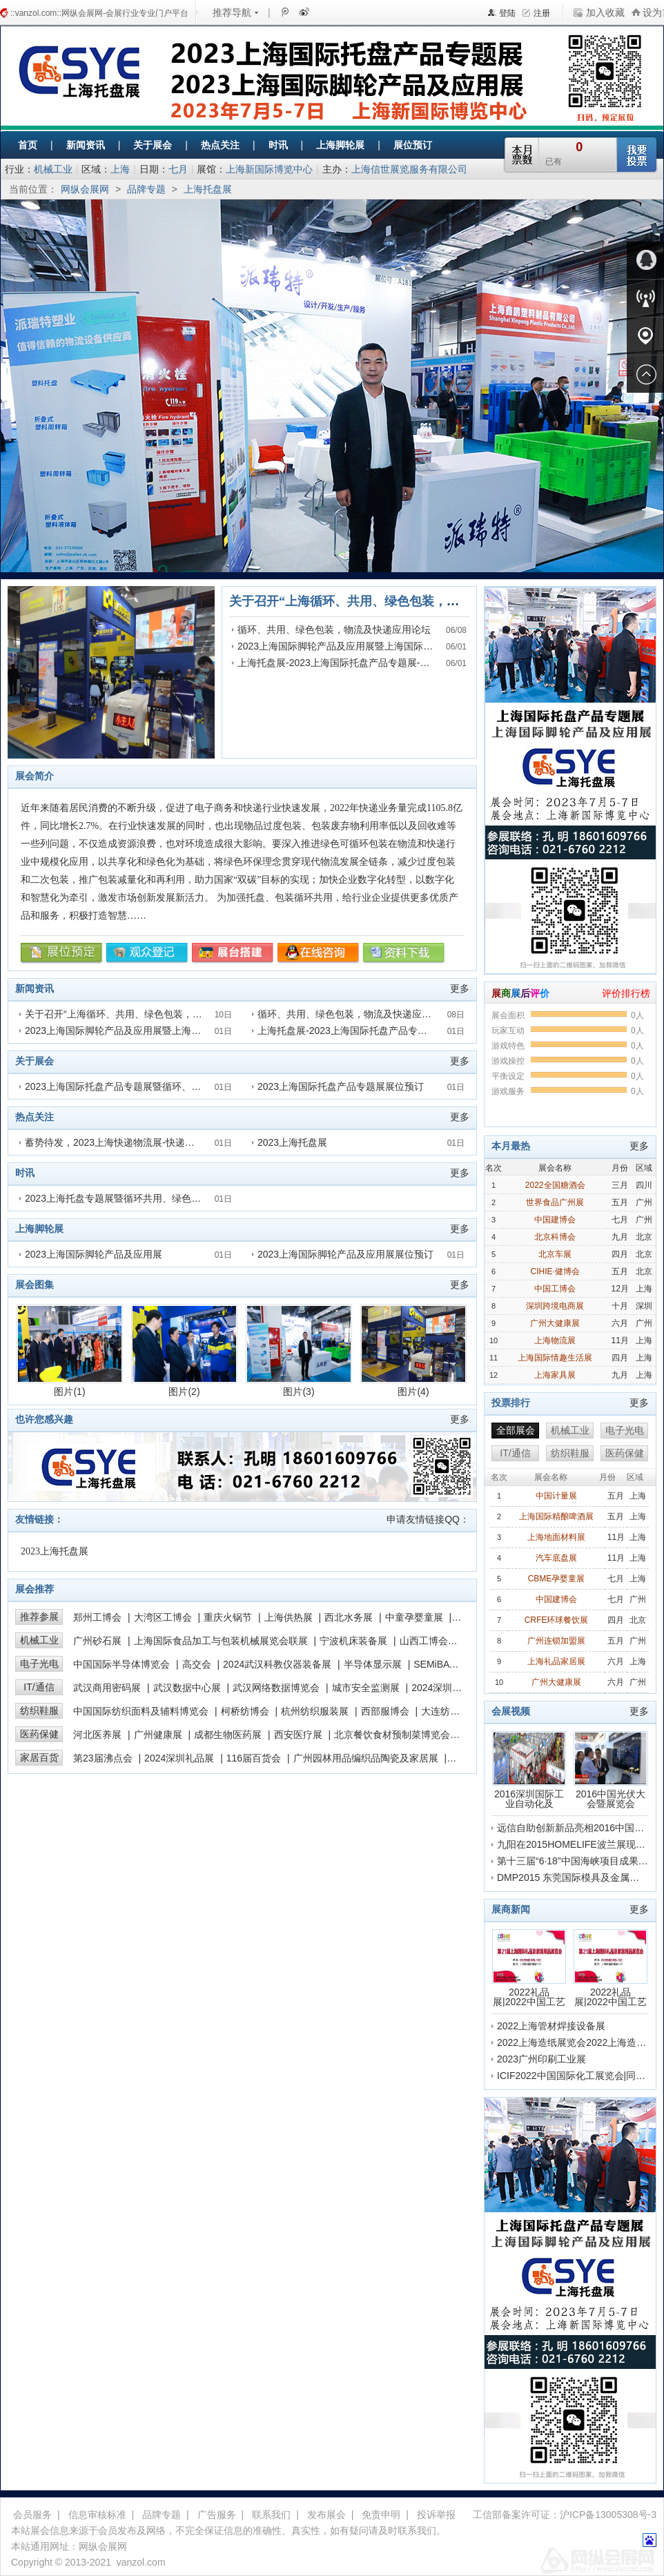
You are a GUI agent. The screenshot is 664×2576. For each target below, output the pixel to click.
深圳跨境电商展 (555, 1306)
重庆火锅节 (228, 1617)
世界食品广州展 (555, 1202)
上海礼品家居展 (556, 1661)
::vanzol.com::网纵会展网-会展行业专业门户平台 (99, 13)
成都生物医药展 (228, 1734)
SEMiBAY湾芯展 (448, 1664)
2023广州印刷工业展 (541, 2059)
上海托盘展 (208, 189)
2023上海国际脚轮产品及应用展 (93, 1254)
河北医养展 (97, 1734)
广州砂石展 (97, 1640)
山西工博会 (424, 1640)
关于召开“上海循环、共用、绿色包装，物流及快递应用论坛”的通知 (415, 601)
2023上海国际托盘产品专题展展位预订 (340, 1086)
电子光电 (39, 1663)
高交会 (196, 1664)
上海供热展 (288, 1617)
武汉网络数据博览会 (276, 1687)
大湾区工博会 (163, 1617)
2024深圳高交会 (446, 1687)
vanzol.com (141, 2562)
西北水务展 (348, 1617)
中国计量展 (556, 1496)
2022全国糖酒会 (555, 1185)
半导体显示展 (373, 1664)
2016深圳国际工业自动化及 (529, 1769)
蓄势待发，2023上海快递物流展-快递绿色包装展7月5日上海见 (158, 1142)
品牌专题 (146, 189)
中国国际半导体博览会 (121, 1664)
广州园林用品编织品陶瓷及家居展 (365, 1758)
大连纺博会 (445, 1711)
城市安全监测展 (366, 1687)
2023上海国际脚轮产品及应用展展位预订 (345, 1254)
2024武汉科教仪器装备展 (277, 1664)
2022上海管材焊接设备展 (551, 2025)
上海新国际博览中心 (269, 169)
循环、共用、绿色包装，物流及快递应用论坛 (334, 629)
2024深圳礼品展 (179, 1758)
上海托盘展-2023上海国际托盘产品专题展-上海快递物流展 (362, 662)
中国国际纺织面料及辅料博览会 (140, 1711)
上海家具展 (555, 1375)
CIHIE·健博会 (555, 1271)
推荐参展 (39, 1616)
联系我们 (271, 2514)
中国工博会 (555, 1289)
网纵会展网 (85, 189)
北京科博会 (555, 1237)
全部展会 (515, 1430)
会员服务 (32, 2514)
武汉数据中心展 (187, 1687)
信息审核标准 (97, 2514)
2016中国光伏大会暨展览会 (610, 1769)
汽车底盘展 (556, 1558)
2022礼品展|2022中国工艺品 (529, 1968)
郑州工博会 (97, 1617)
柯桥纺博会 (245, 1711)
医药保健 (39, 1733)
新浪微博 (303, 11)
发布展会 (326, 2514)
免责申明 (381, 2514)
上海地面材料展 (556, 1537)
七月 (178, 169)
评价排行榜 (626, 993)
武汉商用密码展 (107, 1687)
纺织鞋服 (39, 1710)
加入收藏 (605, 12)
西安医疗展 (298, 1734)
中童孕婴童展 (414, 1617)
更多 (459, 988)
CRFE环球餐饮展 (557, 1620)
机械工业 (53, 169)
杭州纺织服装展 (315, 1711)
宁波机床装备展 (353, 1640)
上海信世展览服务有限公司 (409, 169)
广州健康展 (158, 1734)
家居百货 (39, 1757)
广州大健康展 (555, 1323)
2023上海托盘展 (292, 1142)
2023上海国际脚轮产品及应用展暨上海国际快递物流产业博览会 (373, 646)
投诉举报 (436, 2514)
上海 (120, 169)
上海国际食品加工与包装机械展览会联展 (221, 1640)
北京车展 (555, 1254)
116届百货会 (253, 1758)
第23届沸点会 (103, 1758)
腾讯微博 (284, 11)
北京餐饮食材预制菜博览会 (392, 1734)
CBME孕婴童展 (556, 1578)
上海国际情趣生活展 (555, 1358)
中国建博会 (555, 1219)
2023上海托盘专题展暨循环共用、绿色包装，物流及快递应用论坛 (166, 1198)
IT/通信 (38, 1686)
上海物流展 (555, 1340)
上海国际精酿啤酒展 (556, 1516)
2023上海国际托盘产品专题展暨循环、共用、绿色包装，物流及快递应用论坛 (190, 1086)
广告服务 (216, 2514)
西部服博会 (385, 1711)
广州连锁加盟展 (556, 1641)
